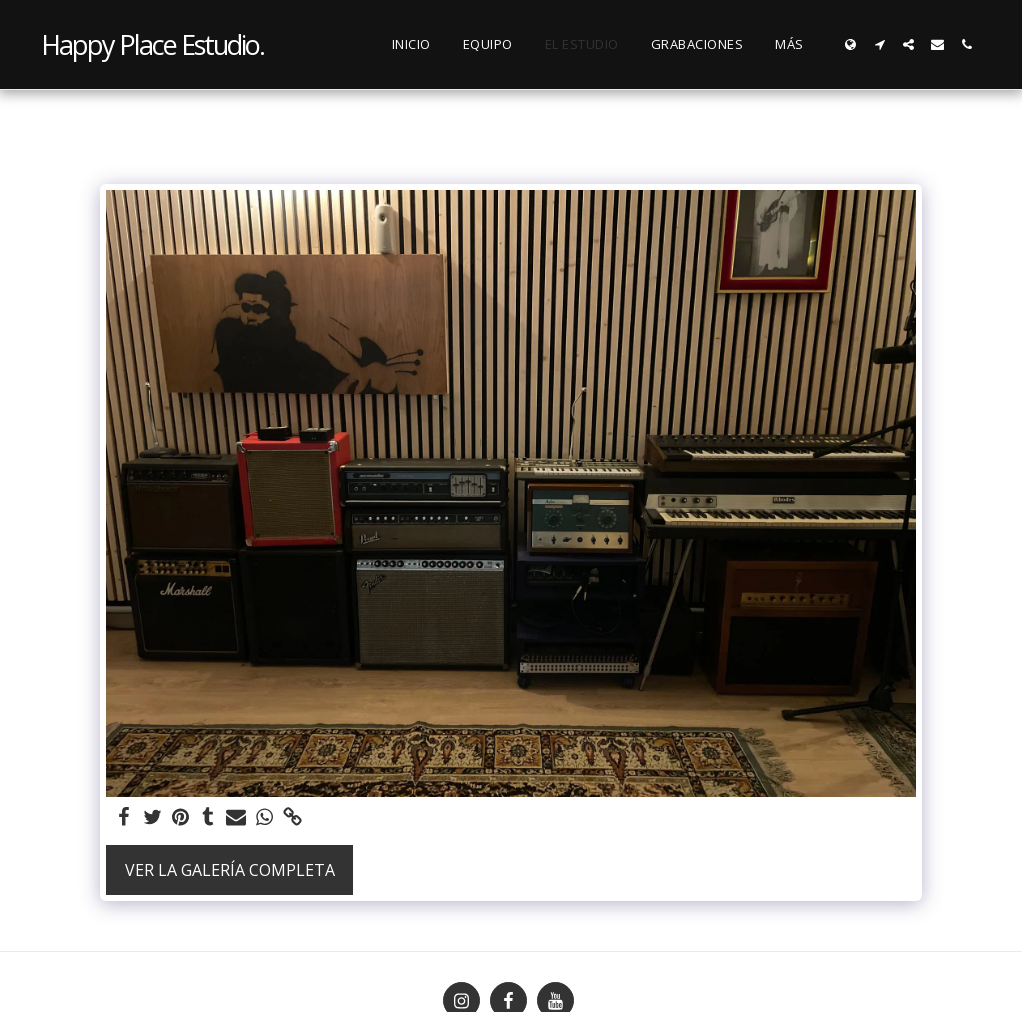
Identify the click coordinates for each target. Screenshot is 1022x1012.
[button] (879, 44)
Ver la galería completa (230, 870)
